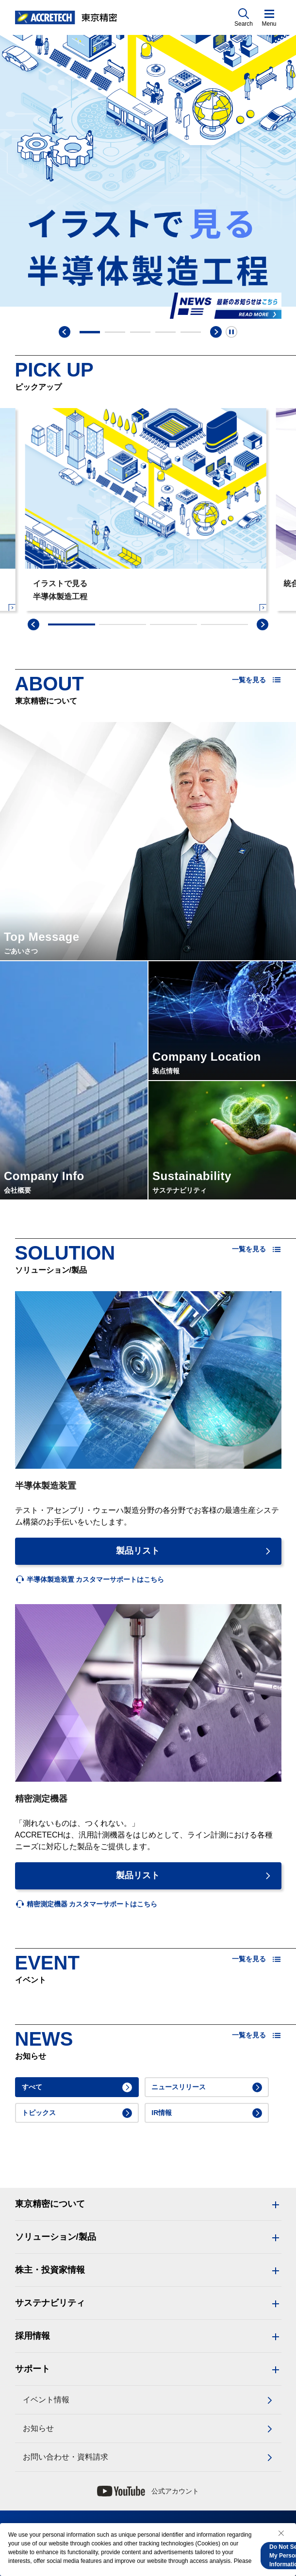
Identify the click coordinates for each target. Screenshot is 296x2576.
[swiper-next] (262, 624)
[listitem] (89, 1580)
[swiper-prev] (33, 624)
